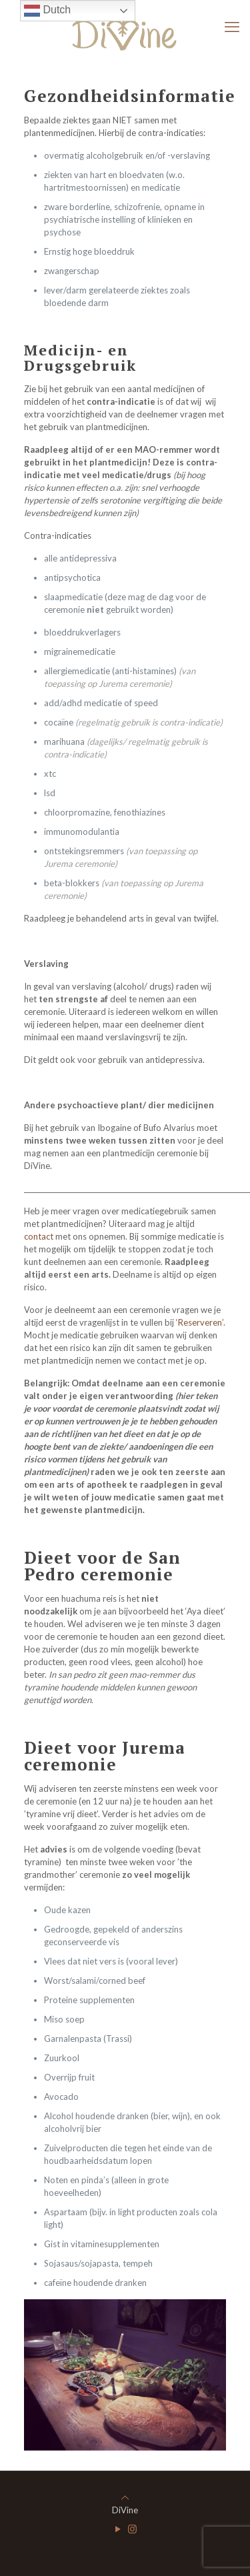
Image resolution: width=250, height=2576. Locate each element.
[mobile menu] (232, 26)
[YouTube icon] (118, 2529)
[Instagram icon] (132, 2529)
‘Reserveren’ (199, 1322)
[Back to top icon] (125, 2497)
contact (38, 1236)
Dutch (47, 11)
